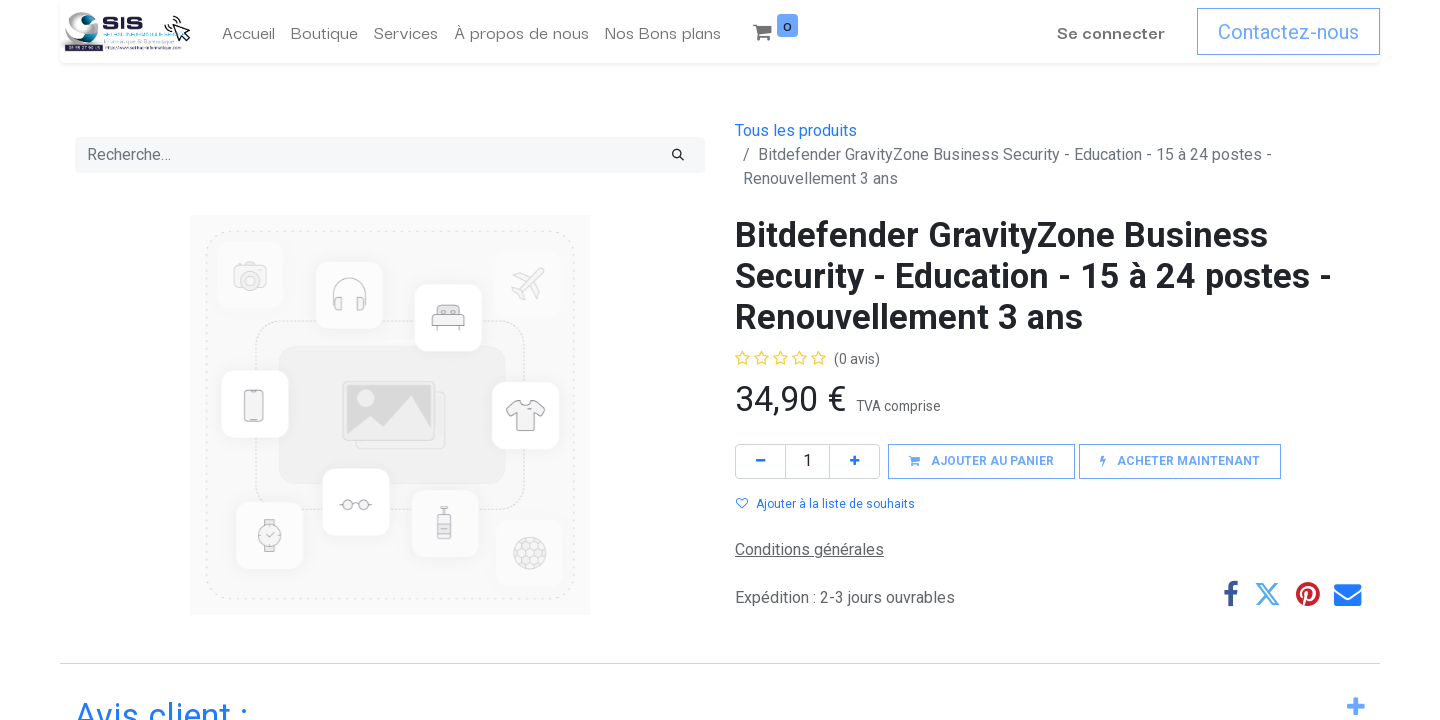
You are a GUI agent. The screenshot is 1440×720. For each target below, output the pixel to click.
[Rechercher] (678, 155)
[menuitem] (248, 32)
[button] (981, 461)
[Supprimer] (760, 461)
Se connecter (1111, 31)
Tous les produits (796, 130)
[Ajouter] (854, 461)
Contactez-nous (1288, 32)
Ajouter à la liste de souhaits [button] (825, 504)
